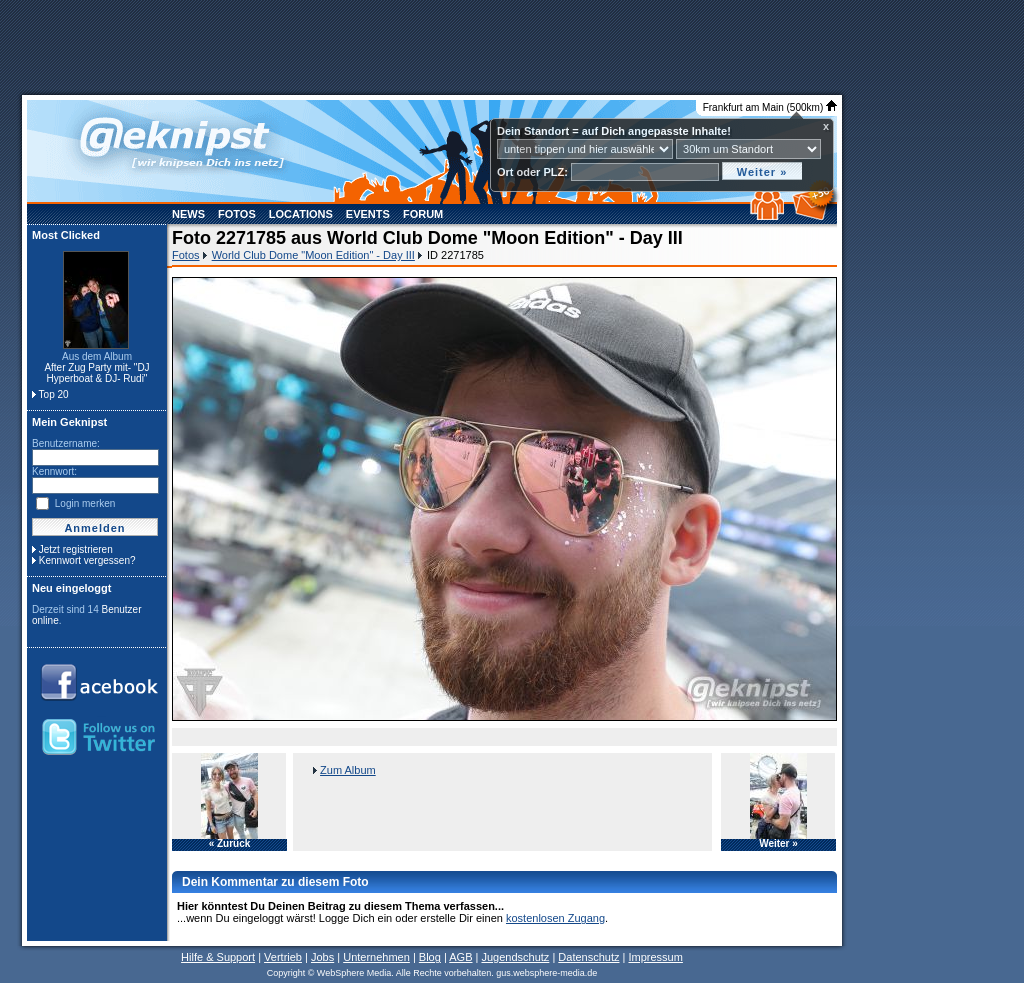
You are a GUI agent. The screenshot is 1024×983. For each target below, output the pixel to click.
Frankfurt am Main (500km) (770, 107)
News (188, 214)
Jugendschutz (515, 957)
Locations (301, 214)
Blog (430, 957)
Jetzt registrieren (76, 549)
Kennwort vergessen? (87, 560)
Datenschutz (588, 957)
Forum (423, 214)
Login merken (85, 503)
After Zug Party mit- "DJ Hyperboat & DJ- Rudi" (96, 373)
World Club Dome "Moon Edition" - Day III (313, 255)
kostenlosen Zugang (555, 918)
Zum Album (348, 770)
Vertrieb (283, 957)
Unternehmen (376, 957)
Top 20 (54, 394)
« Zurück (230, 844)
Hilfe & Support (218, 957)
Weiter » (778, 844)
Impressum (655, 957)
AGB (460, 957)
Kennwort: (54, 471)
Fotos (237, 214)
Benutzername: (66, 443)
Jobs (322, 957)
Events (368, 214)
